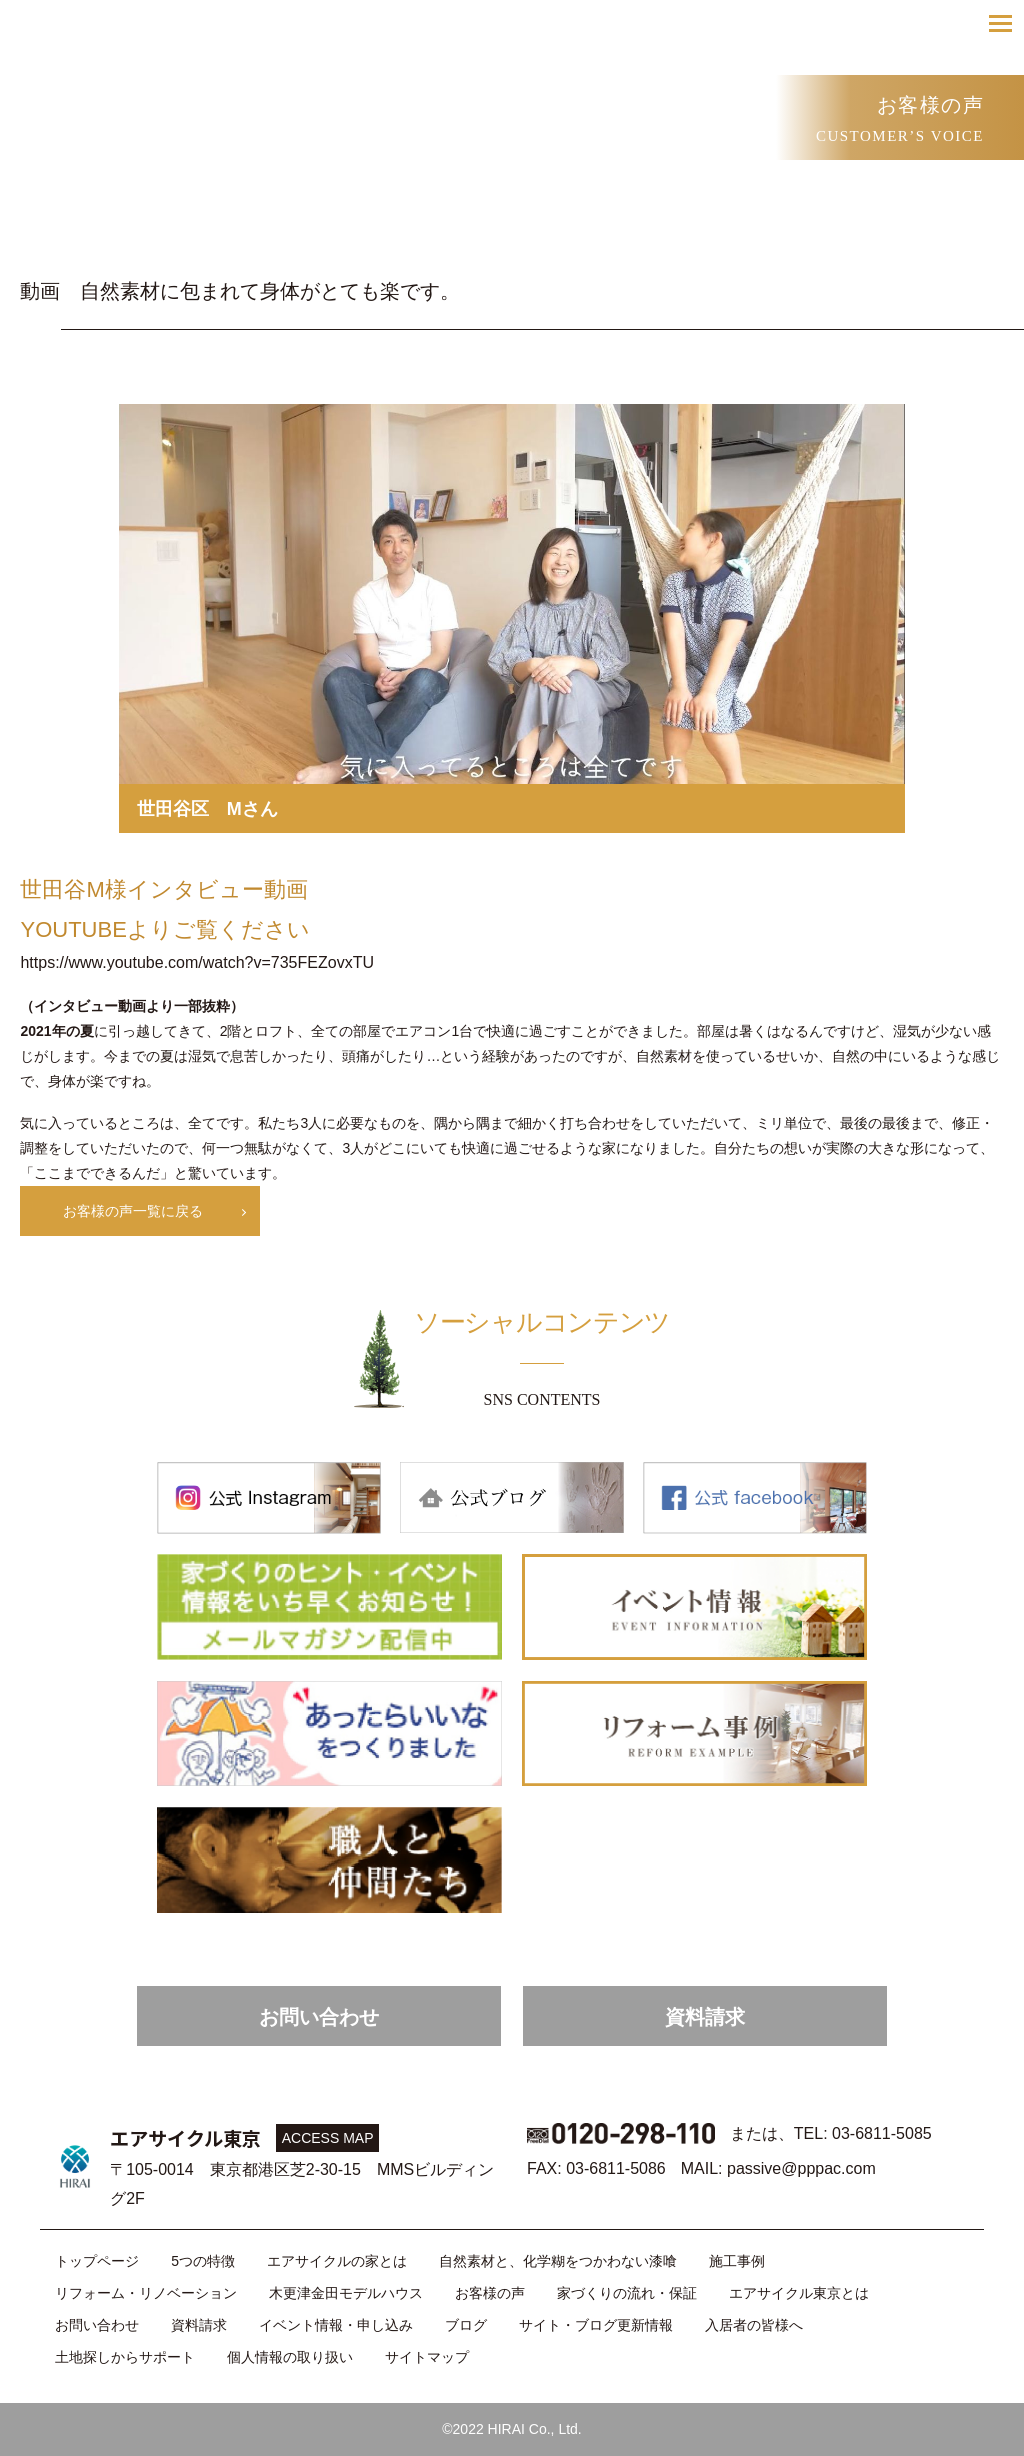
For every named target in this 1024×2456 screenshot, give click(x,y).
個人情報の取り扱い (290, 2357)
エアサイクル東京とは (799, 2293)
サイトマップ (427, 2357)
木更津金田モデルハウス (346, 2293)
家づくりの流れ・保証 (627, 2293)
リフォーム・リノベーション (146, 2293)
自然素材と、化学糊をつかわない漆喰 (558, 2261)
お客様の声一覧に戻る (132, 1210)
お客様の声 (490, 2293)
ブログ (466, 2325)
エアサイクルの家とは (337, 2261)
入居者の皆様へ (754, 2325)
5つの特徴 (203, 2261)
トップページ (97, 2261)
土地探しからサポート (125, 2357)
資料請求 (705, 2017)
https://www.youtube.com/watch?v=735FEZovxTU (196, 962)
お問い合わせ (319, 2017)
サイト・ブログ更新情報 (596, 2325)
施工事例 (737, 2261)
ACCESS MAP (328, 2138)
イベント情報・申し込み (336, 2325)
